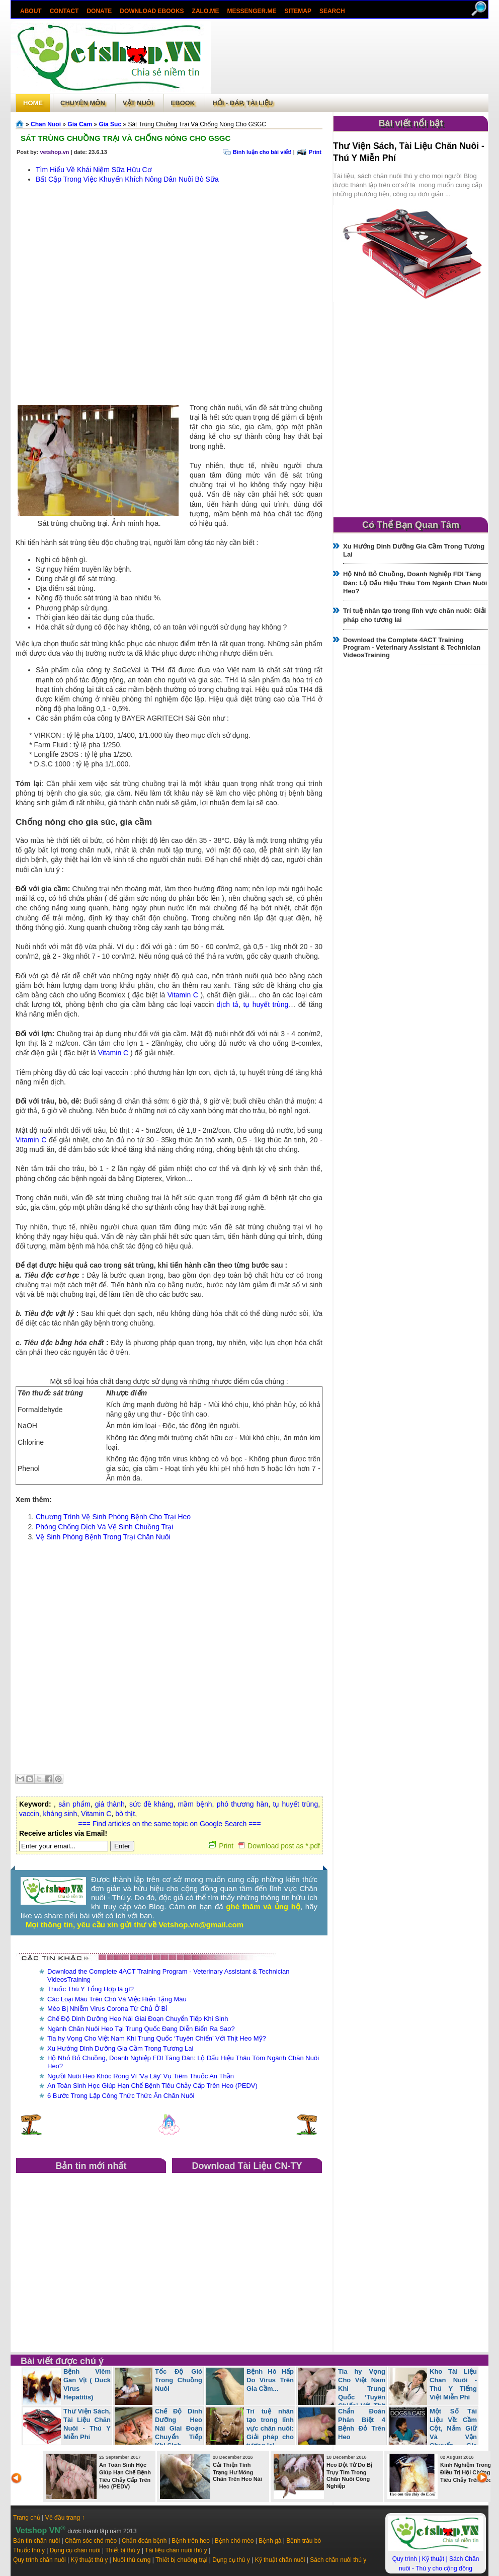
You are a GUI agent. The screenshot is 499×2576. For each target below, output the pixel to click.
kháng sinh (60, 1814)
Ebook (183, 103)
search (332, 11)
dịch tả (228, 1004)
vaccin (29, 1814)
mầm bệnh (195, 1804)
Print (315, 152)
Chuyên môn (82, 103)
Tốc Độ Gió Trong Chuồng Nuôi (178, 2380)
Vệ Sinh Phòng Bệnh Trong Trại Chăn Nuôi (103, 1537)
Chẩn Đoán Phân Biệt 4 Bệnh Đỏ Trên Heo (361, 2424)
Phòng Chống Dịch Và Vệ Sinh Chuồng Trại (104, 1527)
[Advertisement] (115, 296)
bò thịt (125, 1814)
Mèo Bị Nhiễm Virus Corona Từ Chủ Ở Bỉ (107, 2008)
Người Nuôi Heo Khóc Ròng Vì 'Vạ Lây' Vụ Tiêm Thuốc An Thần (140, 2076)
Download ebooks (152, 11)
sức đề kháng (151, 1804)
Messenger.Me (252, 11)
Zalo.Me (205, 11)
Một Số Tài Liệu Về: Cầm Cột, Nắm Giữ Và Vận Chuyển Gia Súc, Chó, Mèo (433, 2432)
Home (33, 103)
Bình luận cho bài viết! (262, 152)
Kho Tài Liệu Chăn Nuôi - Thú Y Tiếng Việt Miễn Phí (453, 2384)
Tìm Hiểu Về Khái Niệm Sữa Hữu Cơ (94, 170)
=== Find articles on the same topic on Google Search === (169, 1824)
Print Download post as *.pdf (264, 1846)
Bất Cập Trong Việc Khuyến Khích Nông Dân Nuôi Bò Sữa (127, 179)
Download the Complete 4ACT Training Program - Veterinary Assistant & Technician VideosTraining (411, 647)
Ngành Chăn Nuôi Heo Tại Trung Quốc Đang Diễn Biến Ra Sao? (141, 2029)
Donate (99, 11)
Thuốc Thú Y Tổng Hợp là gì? (90, 1989)
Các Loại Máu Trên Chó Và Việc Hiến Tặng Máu (117, 1999)
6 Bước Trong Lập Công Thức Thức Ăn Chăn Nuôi (120, 2095)
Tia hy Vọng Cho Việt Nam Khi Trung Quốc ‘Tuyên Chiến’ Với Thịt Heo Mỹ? (156, 2038)
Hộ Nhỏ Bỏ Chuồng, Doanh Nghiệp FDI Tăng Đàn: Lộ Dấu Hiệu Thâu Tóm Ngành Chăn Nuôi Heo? (415, 582)
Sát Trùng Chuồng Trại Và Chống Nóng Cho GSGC (125, 138)
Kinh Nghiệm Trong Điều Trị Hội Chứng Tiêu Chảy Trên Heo (465, 2472)
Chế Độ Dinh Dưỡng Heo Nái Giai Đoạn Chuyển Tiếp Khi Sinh (137, 2018)
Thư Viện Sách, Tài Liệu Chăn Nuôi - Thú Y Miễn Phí (87, 2424)
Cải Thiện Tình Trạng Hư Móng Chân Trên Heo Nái (237, 2472)
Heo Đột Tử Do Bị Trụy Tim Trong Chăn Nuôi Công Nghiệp (349, 2475)
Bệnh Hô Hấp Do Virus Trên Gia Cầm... (270, 2380)
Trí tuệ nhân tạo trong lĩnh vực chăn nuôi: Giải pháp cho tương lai (270, 2428)
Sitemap (298, 11)
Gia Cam (79, 124)
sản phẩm (74, 1804)
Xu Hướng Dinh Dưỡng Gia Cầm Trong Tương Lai (120, 2048)
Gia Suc (110, 124)
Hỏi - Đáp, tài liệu (242, 103)
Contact (64, 11)
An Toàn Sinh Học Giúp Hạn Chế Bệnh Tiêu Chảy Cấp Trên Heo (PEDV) (152, 2085)
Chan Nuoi (46, 124)
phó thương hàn (243, 1804)
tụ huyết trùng (266, 1004)
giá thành (110, 1804)
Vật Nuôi (138, 103)
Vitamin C (183, 995)
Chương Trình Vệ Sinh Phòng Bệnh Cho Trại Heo (113, 1517)
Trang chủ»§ (21, 124)
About (31, 11)
